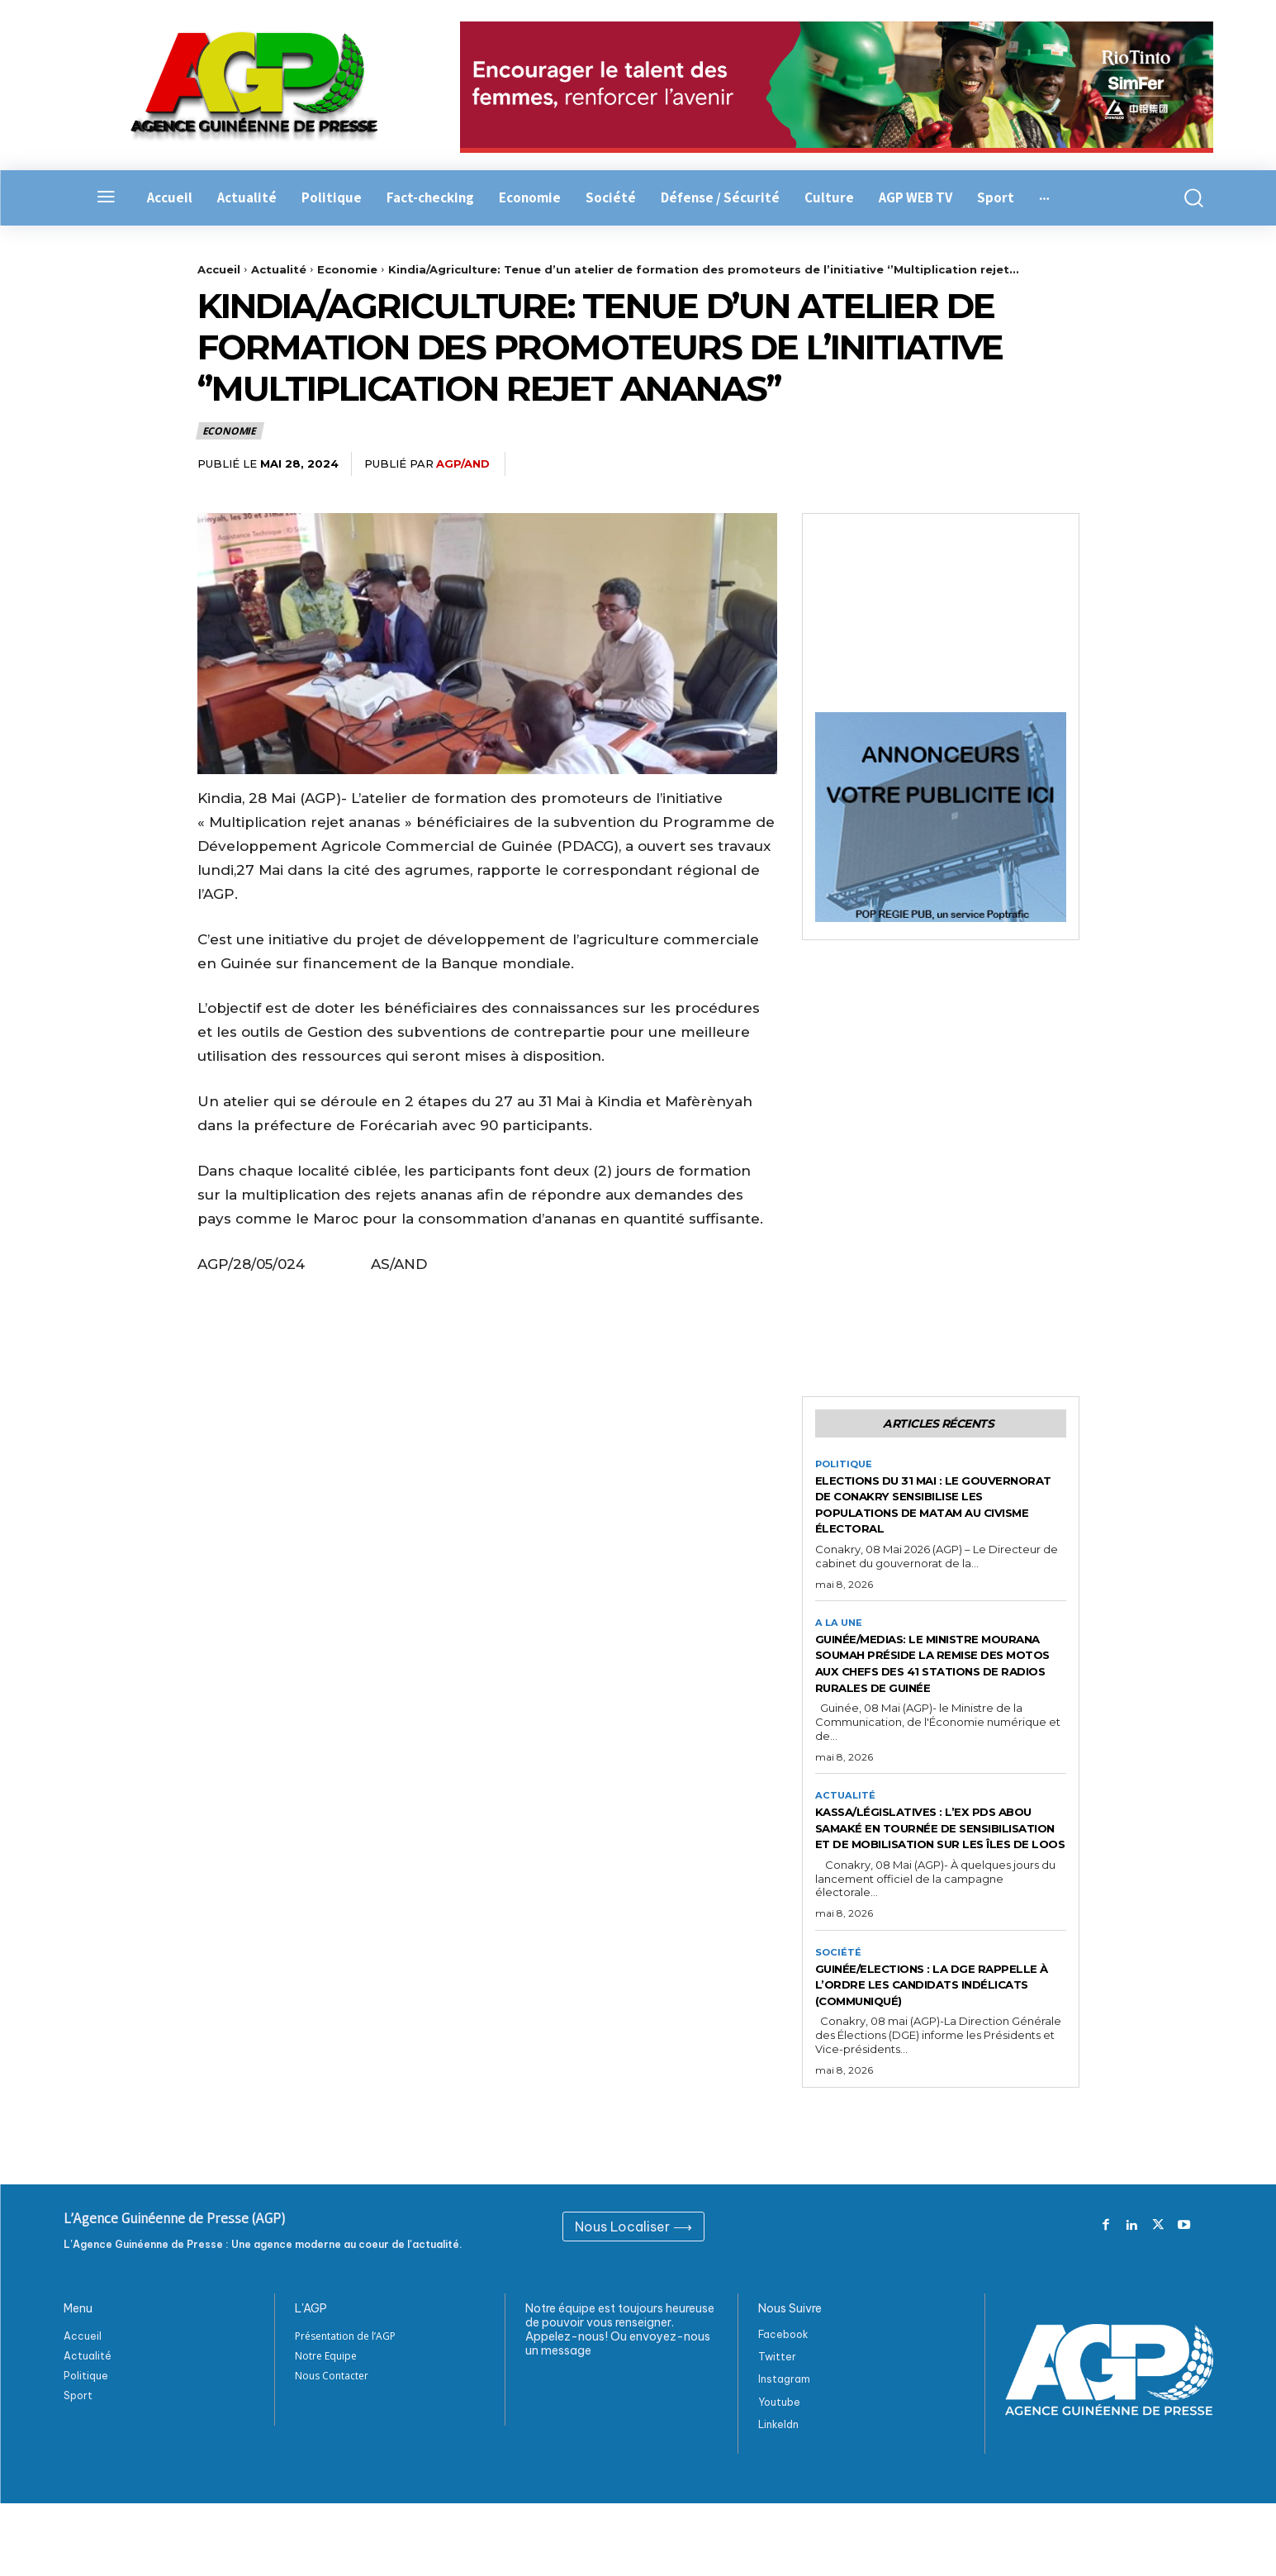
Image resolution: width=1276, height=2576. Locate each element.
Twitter (777, 2430)
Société (838, 2008)
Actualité (278, 269)
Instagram (784, 2452)
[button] (1184, 197)
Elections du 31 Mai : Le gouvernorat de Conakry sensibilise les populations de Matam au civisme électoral (936, 1508)
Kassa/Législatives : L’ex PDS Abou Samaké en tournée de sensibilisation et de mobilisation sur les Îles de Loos (928, 1866)
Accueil (218, 269)
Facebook (783, 2408)
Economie (347, 269)
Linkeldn (778, 2497)
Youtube (779, 2475)
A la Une (840, 1628)
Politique (845, 1468)
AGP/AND (463, 463)
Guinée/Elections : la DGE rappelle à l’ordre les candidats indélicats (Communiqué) (916, 2049)
